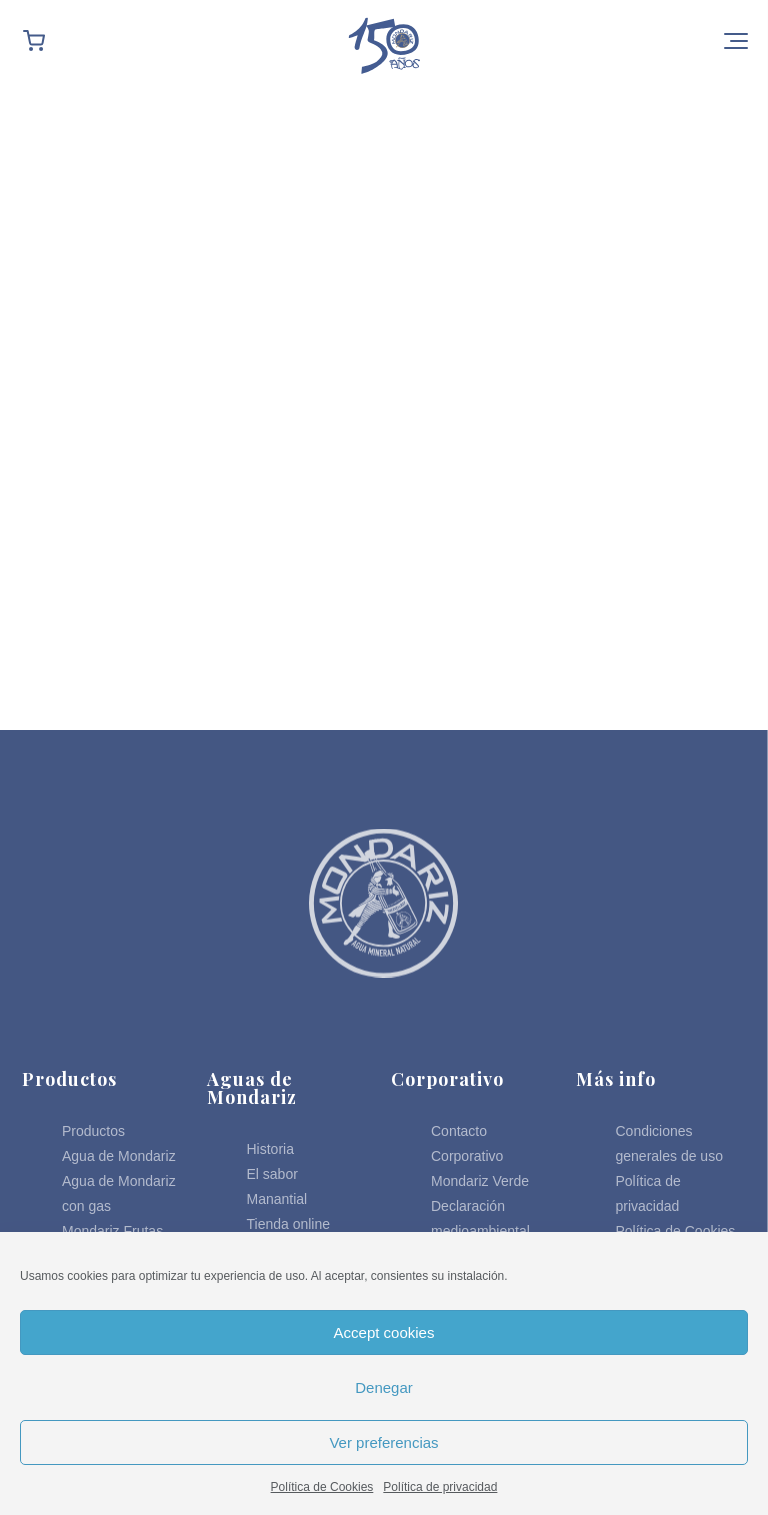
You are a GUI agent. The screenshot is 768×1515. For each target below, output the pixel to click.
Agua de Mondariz (119, 1156)
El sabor (272, 1174)
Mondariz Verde (480, 1181)
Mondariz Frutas (112, 1231)
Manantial (277, 1199)
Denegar (384, 1387)
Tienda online (289, 1224)
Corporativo (467, 1156)
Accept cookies (384, 1332)
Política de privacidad (440, 1487)
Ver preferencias (383, 1442)
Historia (270, 1149)
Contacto (459, 1131)
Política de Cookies (322, 1487)
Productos (93, 1131)
